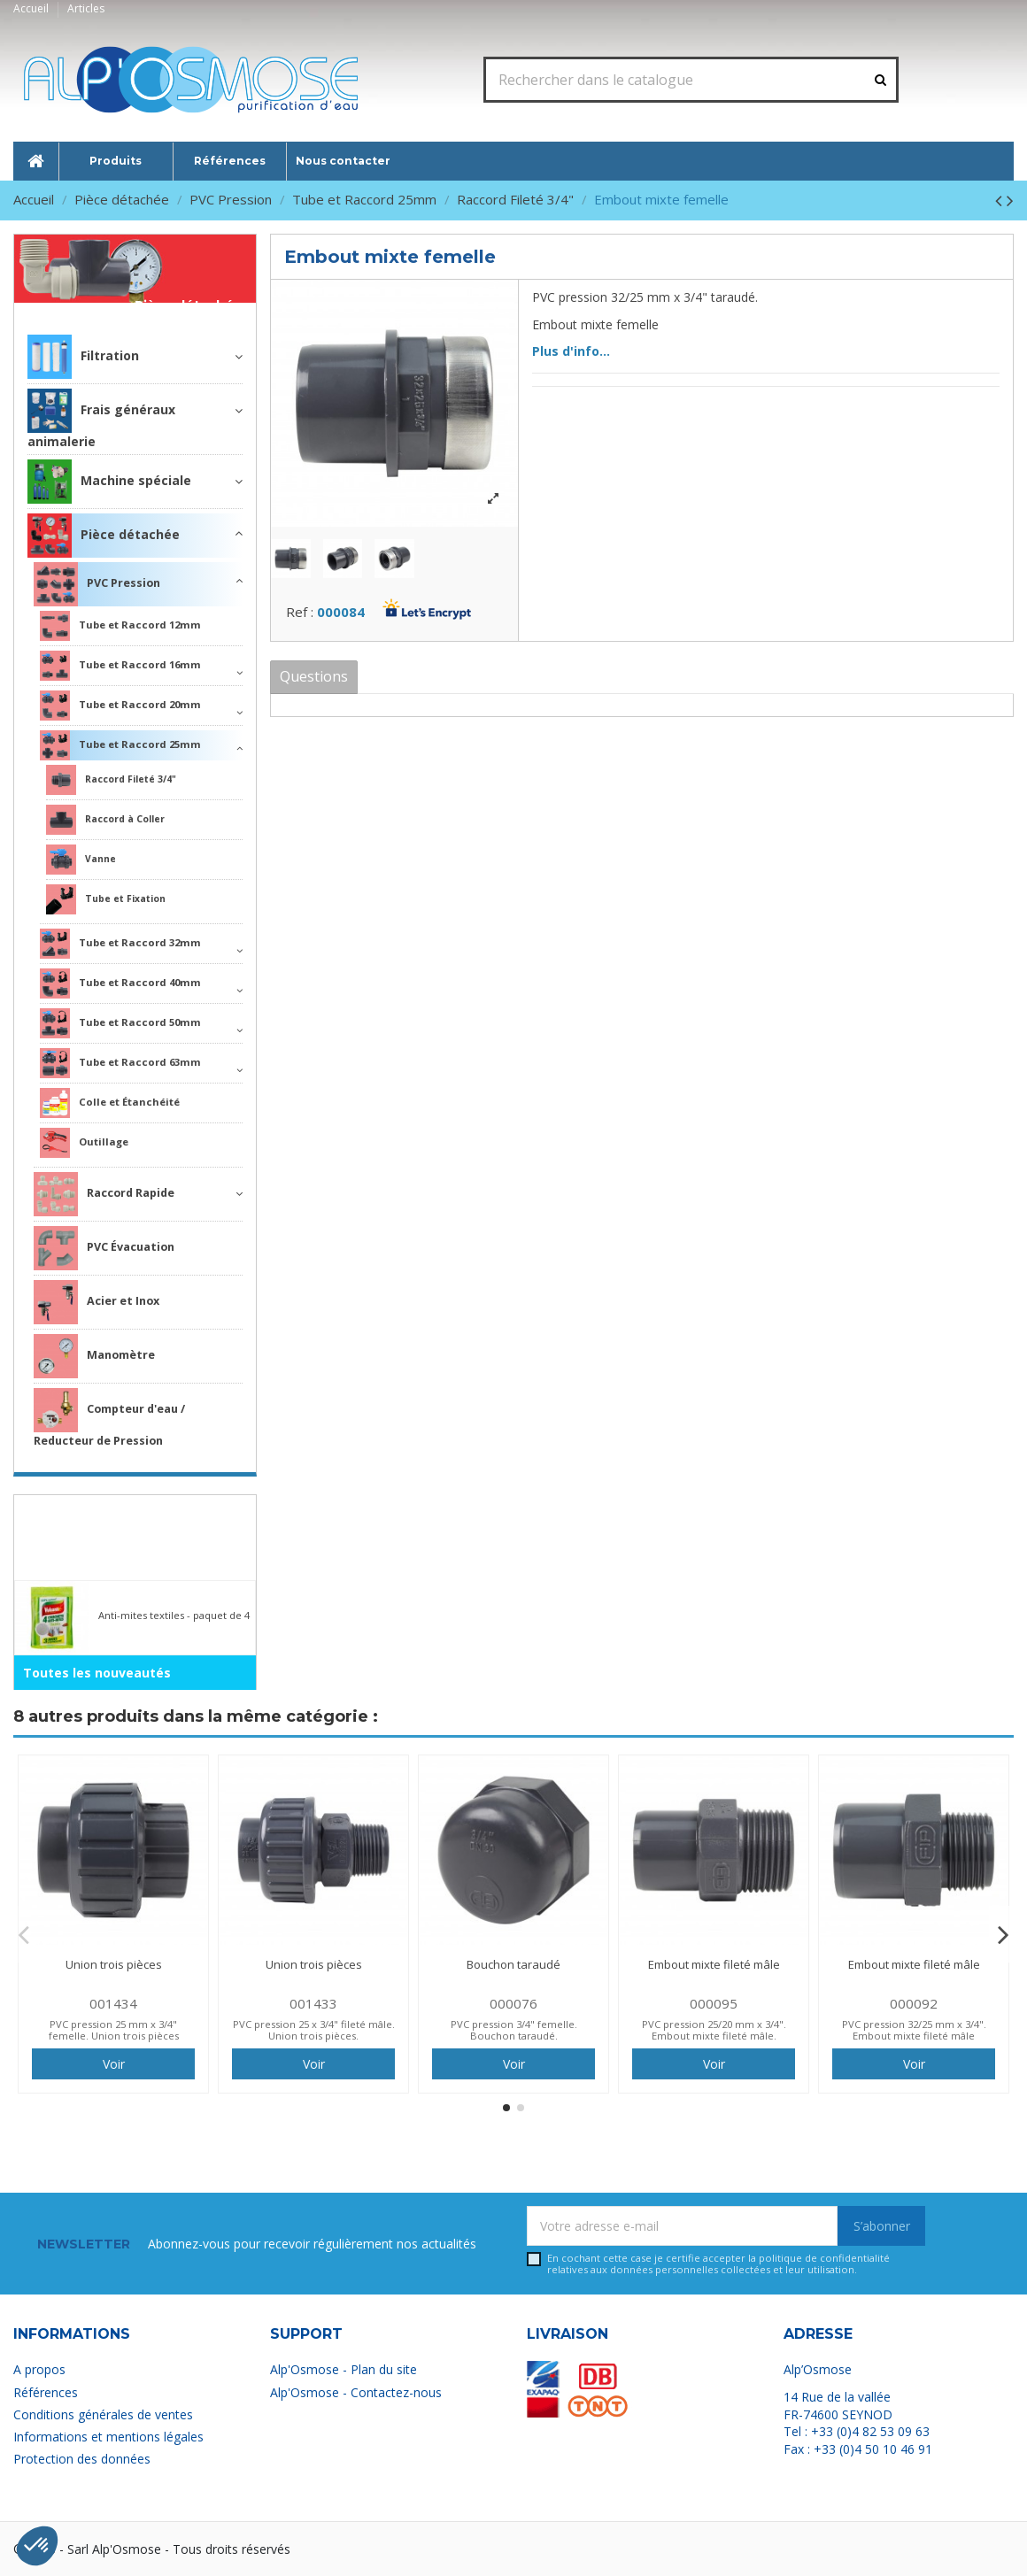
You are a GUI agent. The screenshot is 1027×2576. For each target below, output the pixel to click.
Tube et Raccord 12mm (120, 626)
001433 (313, 2003)
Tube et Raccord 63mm (120, 1063)
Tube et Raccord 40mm (120, 983)
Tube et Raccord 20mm (120, 705)
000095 (713, 2003)
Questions (314, 676)
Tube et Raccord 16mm (120, 666)
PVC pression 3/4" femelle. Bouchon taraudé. (514, 2029)
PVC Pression (97, 584)
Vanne (81, 860)
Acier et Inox (96, 1302)
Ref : (299, 612)
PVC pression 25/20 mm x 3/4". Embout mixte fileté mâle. (714, 2029)
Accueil (32, 8)
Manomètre (94, 1356)
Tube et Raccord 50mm (120, 1023)
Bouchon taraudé (513, 1964)
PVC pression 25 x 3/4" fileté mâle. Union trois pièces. (314, 2029)
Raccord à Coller (105, 820)
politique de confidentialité (824, 2257)
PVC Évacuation (104, 1248)
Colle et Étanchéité (110, 1103)
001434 (113, 2003)
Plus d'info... (571, 351)
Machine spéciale (109, 481)
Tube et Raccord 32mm (120, 944)
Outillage (84, 1143)
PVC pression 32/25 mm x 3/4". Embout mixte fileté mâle (914, 2029)
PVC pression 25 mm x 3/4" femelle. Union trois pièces (114, 2029)
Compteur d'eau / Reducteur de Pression (109, 1418)
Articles (85, 8)
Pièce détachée (189, 305)
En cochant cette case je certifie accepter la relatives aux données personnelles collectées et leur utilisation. (718, 2264)
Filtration (83, 357)
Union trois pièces (114, 1964)
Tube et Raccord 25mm (120, 745)
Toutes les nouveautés (97, 1672)
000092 (914, 2003)
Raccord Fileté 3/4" (111, 780)
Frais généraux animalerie (101, 419)
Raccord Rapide (104, 1194)
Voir (114, 2063)
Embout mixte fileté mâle (714, 1964)
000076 (513, 2003)
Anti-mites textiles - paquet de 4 (174, 1615)
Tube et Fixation (106, 899)
